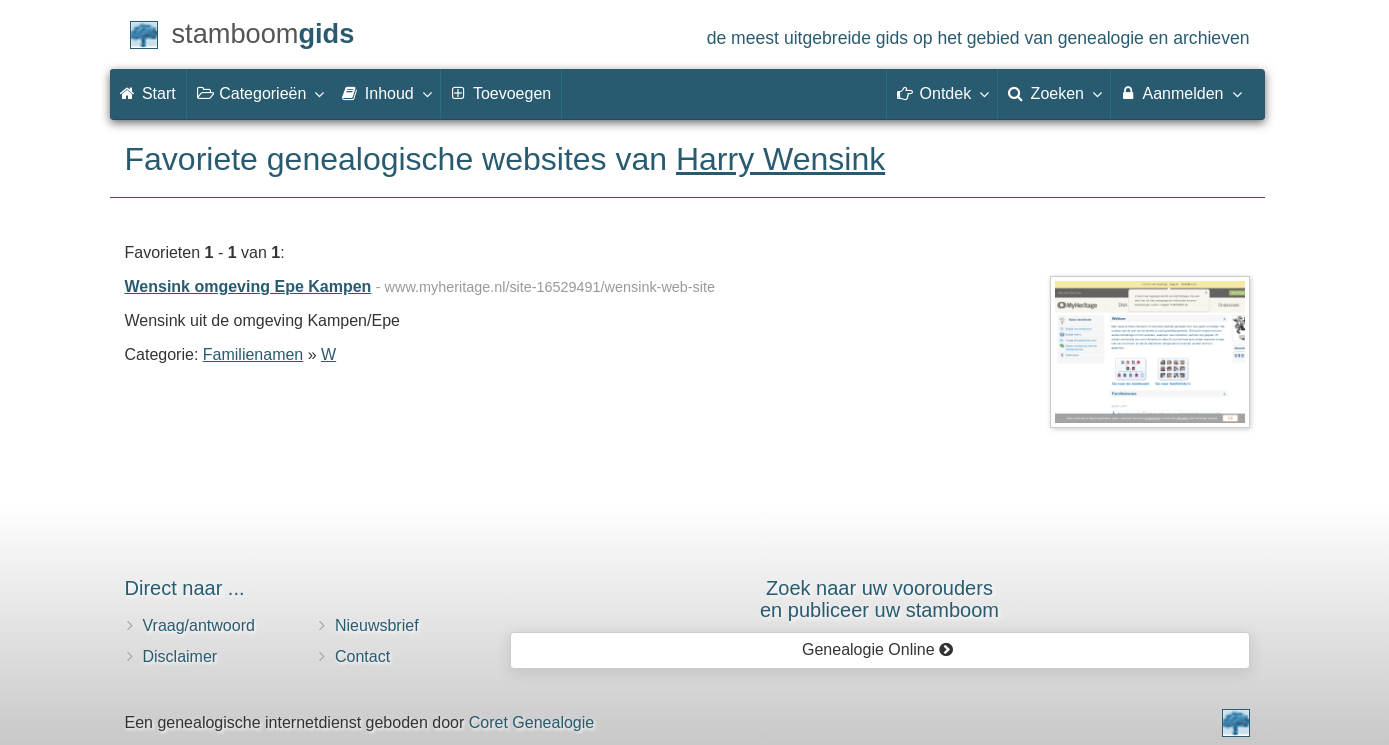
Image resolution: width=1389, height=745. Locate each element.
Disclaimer (180, 656)
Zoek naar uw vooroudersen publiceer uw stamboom (879, 599)
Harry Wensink (780, 159)
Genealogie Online (878, 649)
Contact (362, 656)
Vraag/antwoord (199, 625)
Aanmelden (1180, 93)
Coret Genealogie (531, 722)
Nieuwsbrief (377, 625)
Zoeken (1054, 93)
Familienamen (253, 354)
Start (148, 93)
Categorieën (260, 93)
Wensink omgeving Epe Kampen (248, 286)
